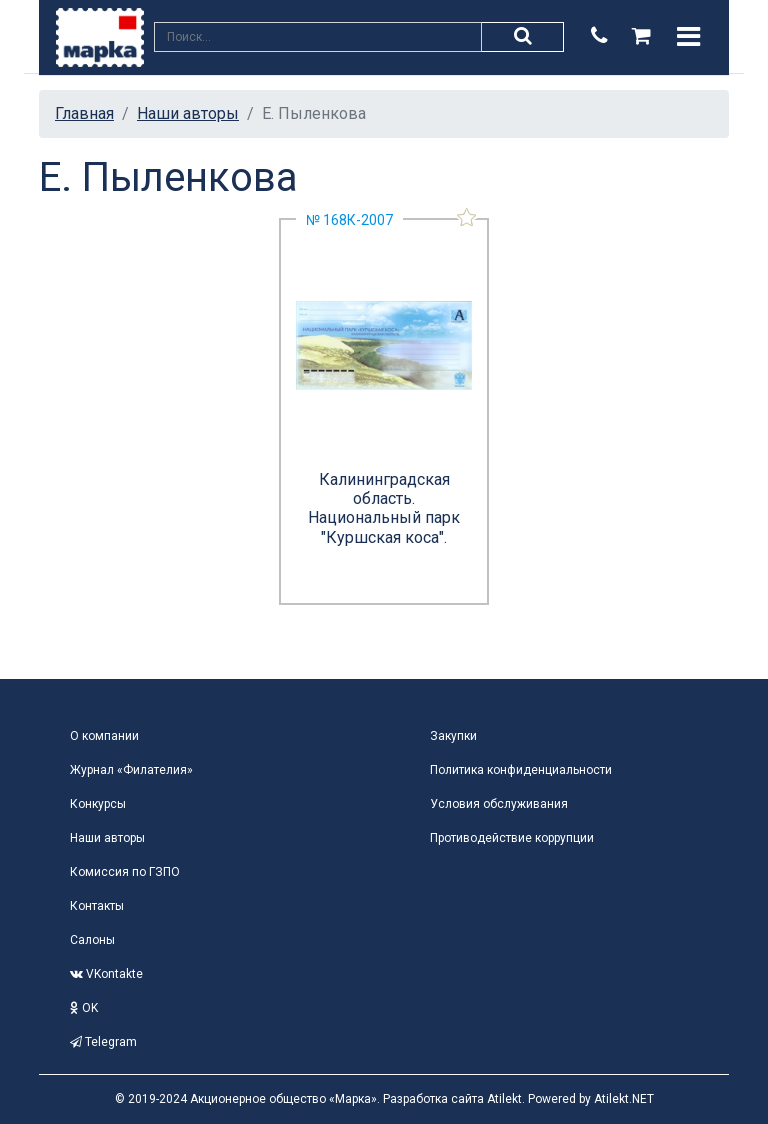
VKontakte (106, 974)
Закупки (453, 736)
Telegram (103, 1042)
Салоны (92, 940)
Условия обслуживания (499, 804)
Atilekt (504, 1099)
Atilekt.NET (624, 1099)
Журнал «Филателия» (131, 770)
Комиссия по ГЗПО (125, 872)
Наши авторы (188, 113)
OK (84, 1008)
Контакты (97, 906)
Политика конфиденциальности (521, 770)
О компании (104, 736)
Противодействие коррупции (512, 838)
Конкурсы (98, 804)
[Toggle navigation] (688, 37)
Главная (84, 113)
